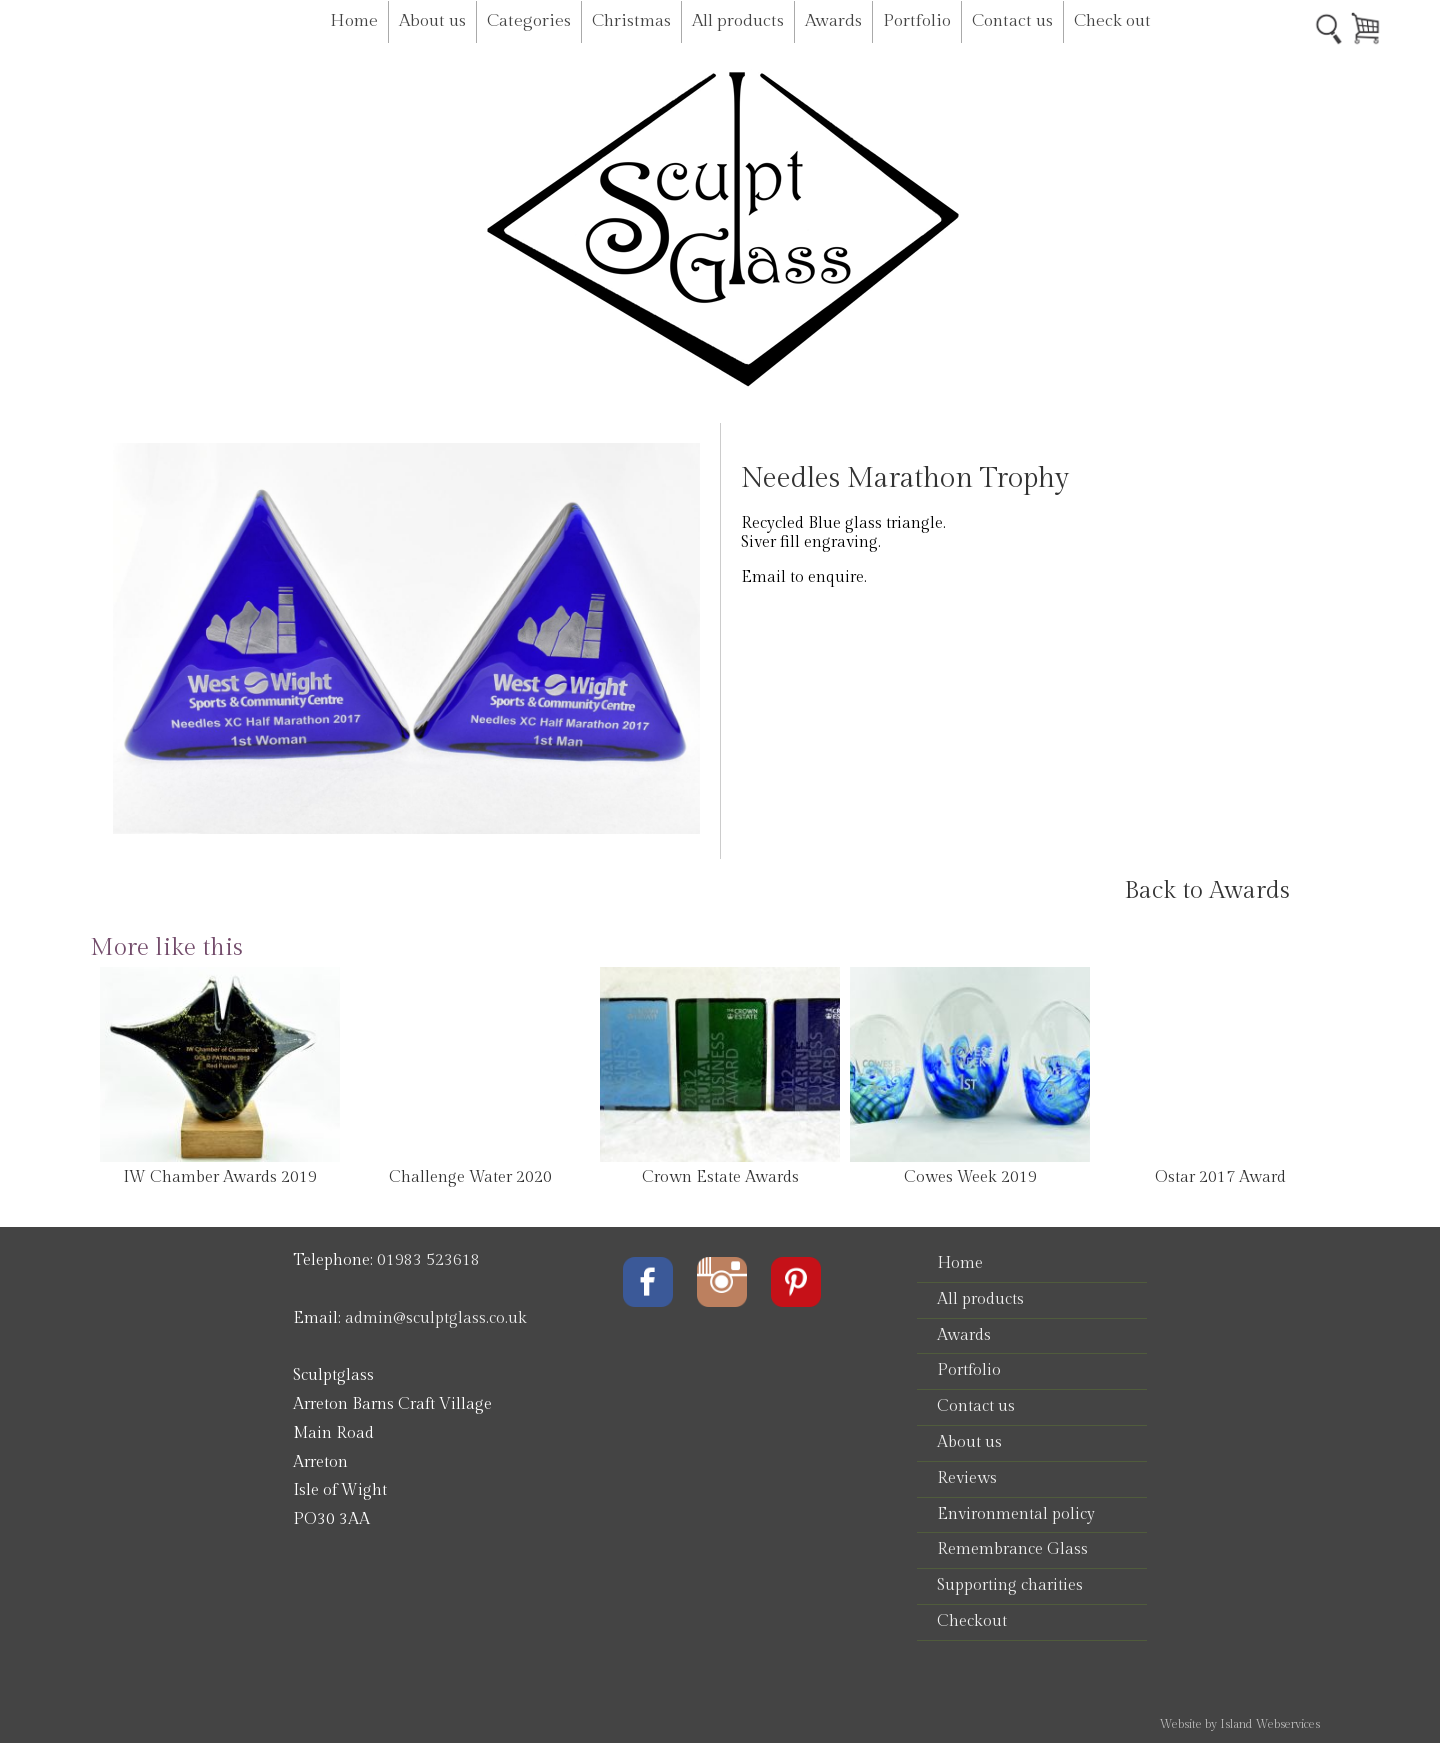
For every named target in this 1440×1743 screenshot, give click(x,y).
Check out (1112, 21)
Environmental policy (1016, 1514)
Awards (833, 21)
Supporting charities (1010, 1585)
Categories (529, 21)
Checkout (972, 1621)
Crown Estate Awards (720, 1177)
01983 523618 (428, 1260)
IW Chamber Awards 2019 (220, 1177)
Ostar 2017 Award (1220, 1177)
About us (432, 21)
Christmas (631, 21)
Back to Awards (1207, 891)
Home (354, 21)
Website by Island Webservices (1239, 1724)
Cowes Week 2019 (970, 1177)
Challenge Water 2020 (470, 1177)
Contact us (1012, 21)
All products (738, 21)
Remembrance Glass (1012, 1549)
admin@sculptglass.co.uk (436, 1318)
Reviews (967, 1478)
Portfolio (917, 21)
